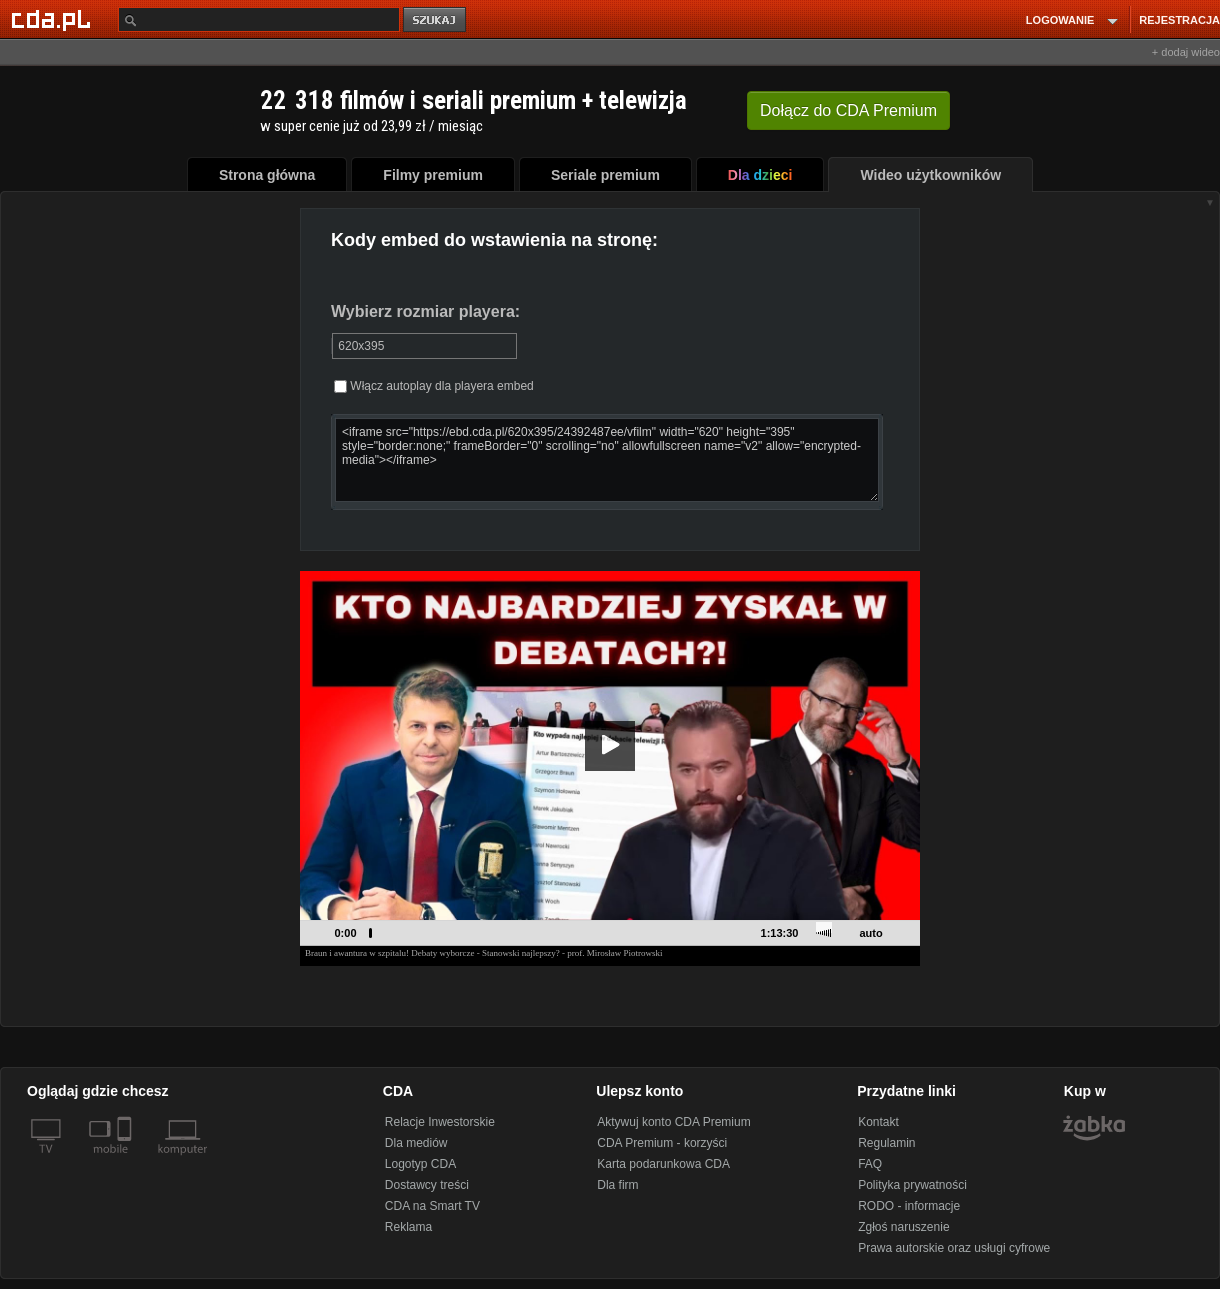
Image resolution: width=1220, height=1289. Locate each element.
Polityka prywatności (912, 1185)
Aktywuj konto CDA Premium (673, 1122)
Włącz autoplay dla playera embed (434, 386)
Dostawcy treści (427, 1185)
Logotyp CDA (420, 1164)
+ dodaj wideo (1186, 52)
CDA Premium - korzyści (662, 1143)
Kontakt (878, 1122)
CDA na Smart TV (432, 1206)
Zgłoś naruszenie (903, 1227)
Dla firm (617, 1185)
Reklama (408, 1227)
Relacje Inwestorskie (440, 1122)
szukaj (436, 20)
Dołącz (848, 110)
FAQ (870, 1164)
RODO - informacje (909, 1206)
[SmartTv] (126, 1161)
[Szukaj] (259, 19)
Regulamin (886, 1143)
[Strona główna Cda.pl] (54, 19)
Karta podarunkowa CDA (663, 1164)
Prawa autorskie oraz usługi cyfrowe (954, 1248)
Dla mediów (416, 1143)
